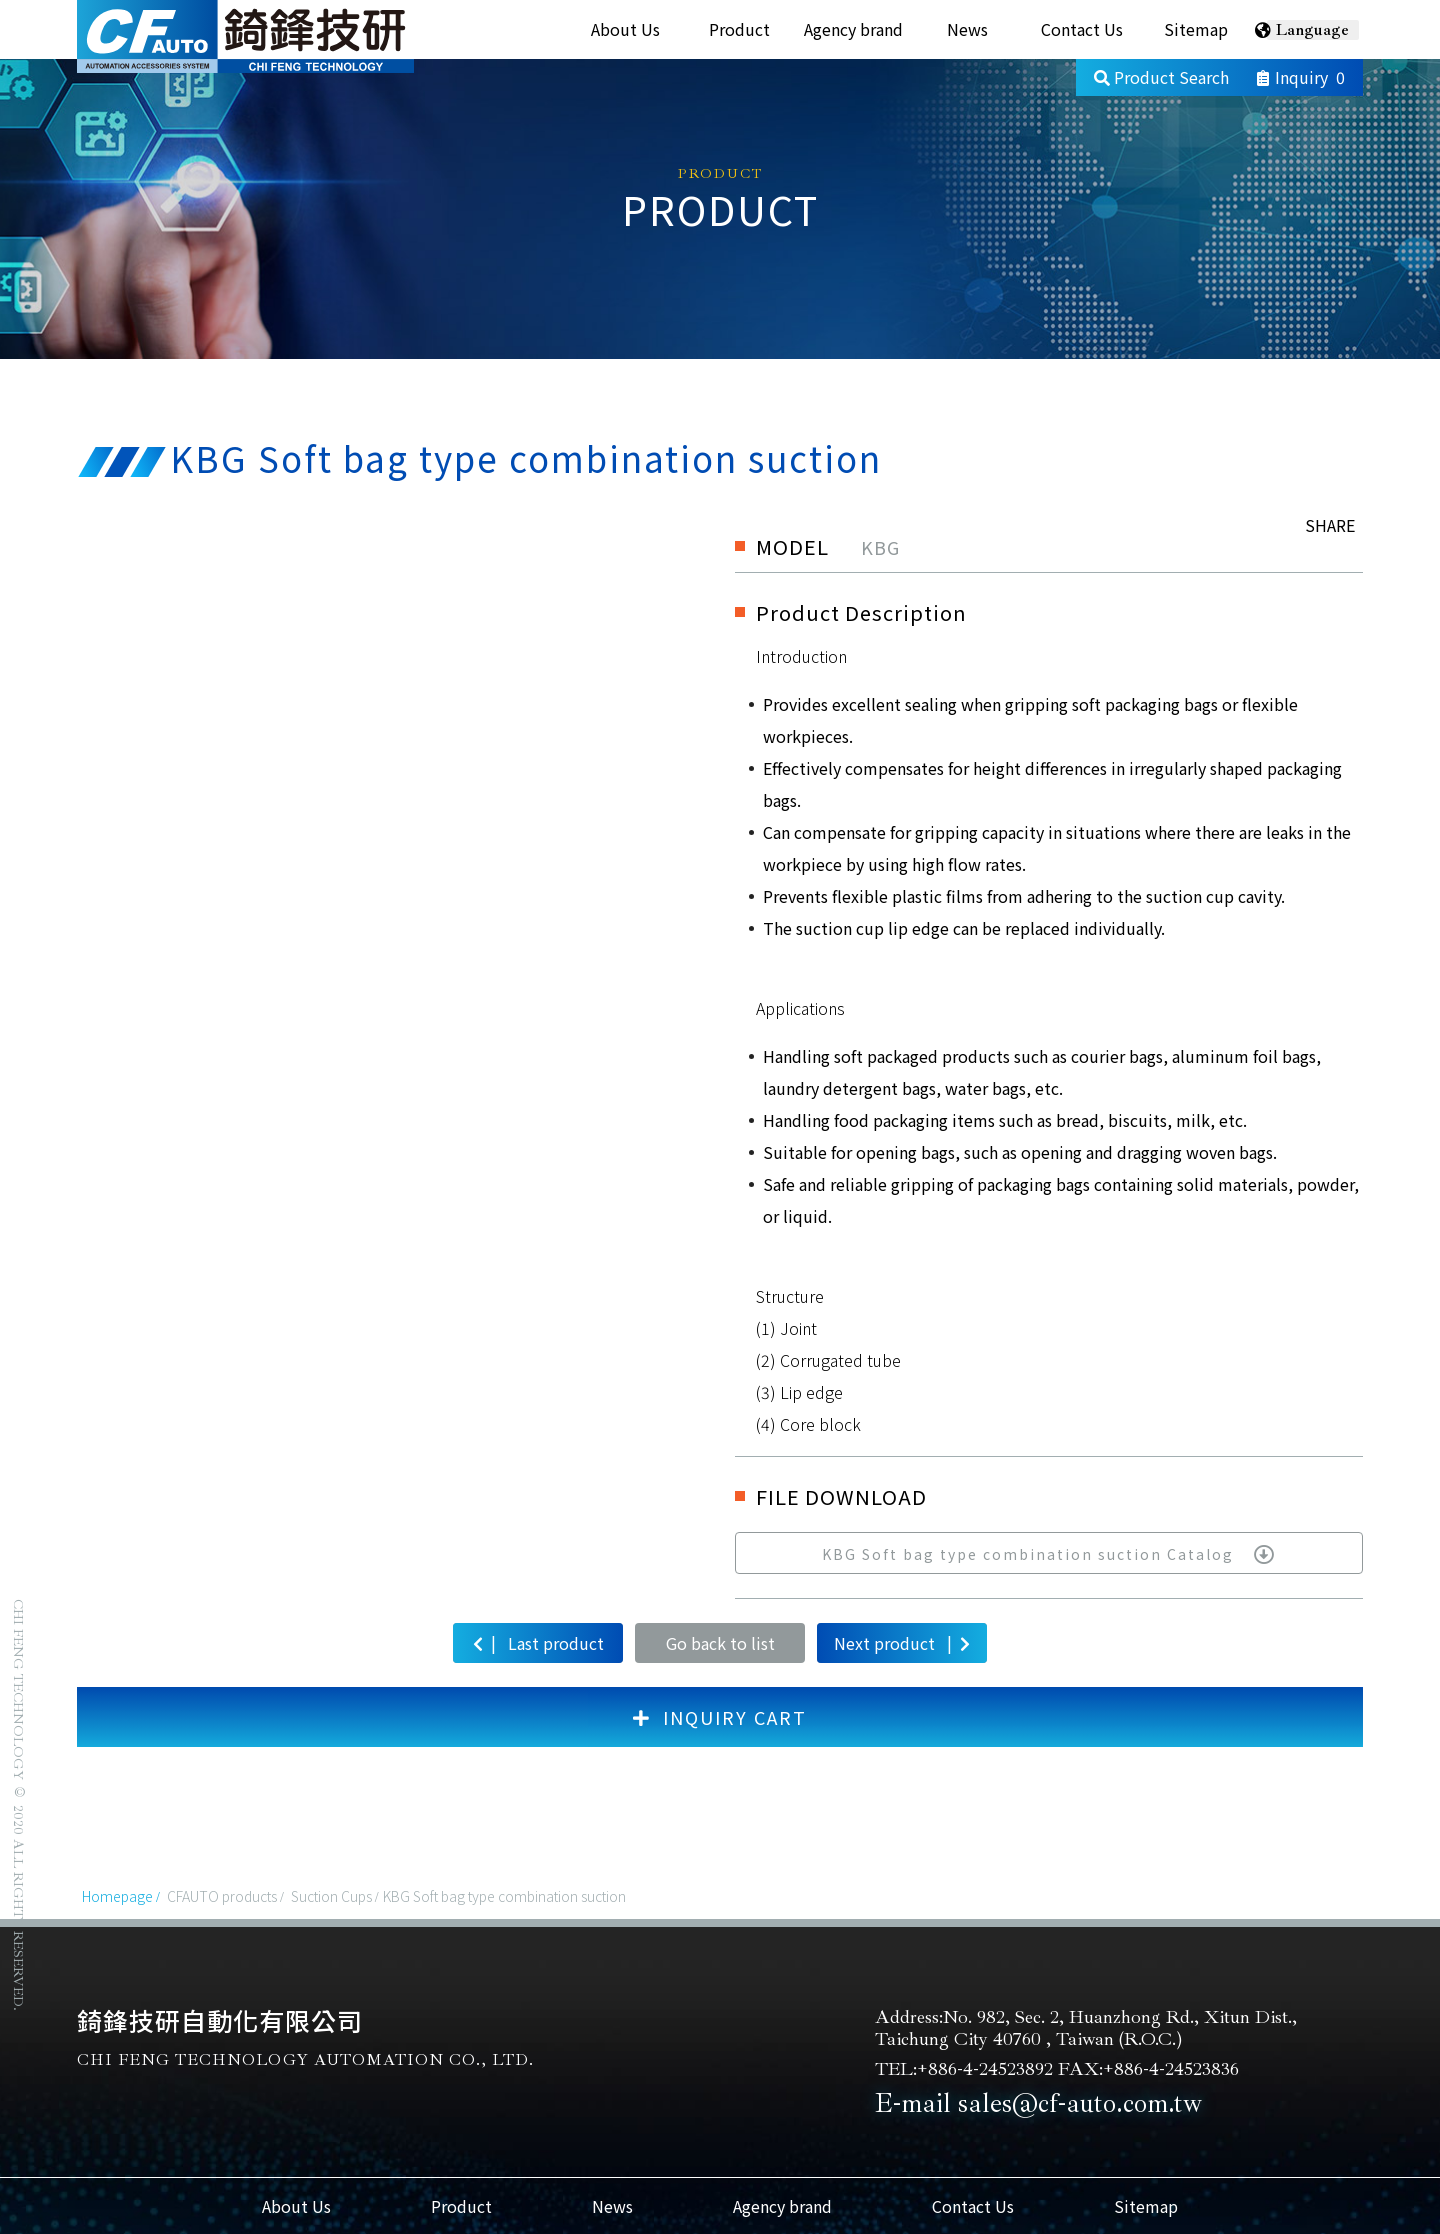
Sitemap (1196, 29)
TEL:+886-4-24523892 (964, 2069)
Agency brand (853, 29)
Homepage (117, 1896)
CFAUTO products (222, 1896)
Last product (538, 1642)
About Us (625, 29)
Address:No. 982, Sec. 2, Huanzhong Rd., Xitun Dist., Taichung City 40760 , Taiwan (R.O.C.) (1086, 2028)
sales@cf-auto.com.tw (1080, 2103)
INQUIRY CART (720, 1717)
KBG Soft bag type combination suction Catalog (1049, 1554)
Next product (902, 1642)
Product (739, 29)
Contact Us (1082, 29)
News (967, 29)
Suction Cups (331, 1896)
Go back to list (720, 1643)
